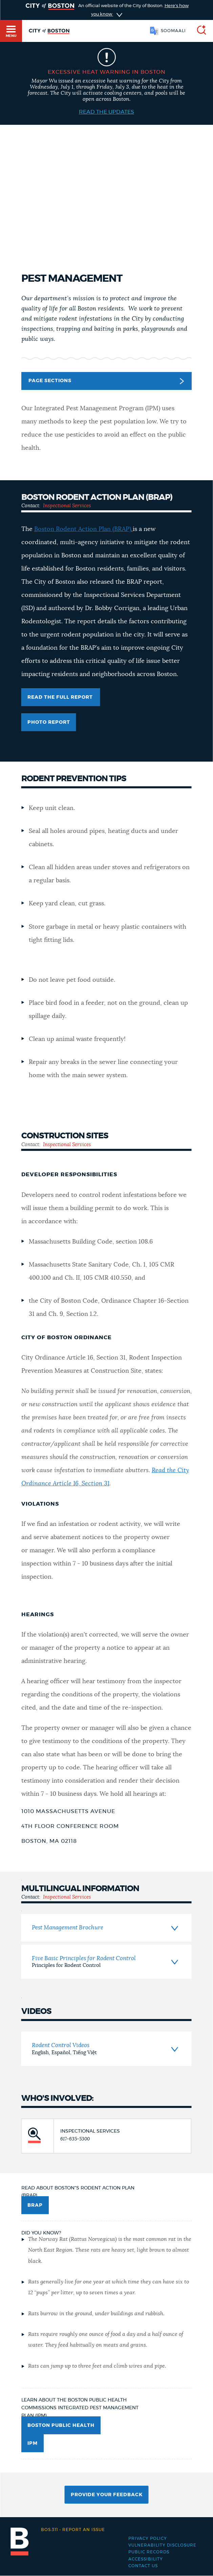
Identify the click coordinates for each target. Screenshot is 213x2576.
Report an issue (73, 2530)
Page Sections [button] (106, 381)
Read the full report (60, 697)
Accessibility (145, 2559)
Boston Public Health (60, 2425)
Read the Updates (106, 112)
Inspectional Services (67, 505)
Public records (148, 2552)
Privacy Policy (147, 2538)
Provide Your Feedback (107, 2494)
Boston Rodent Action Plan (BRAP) (82, 529)
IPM (32, 2443)
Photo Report (48, 722)
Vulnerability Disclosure (162, 2545)
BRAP (35, 2205)
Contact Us (143, 2566)
